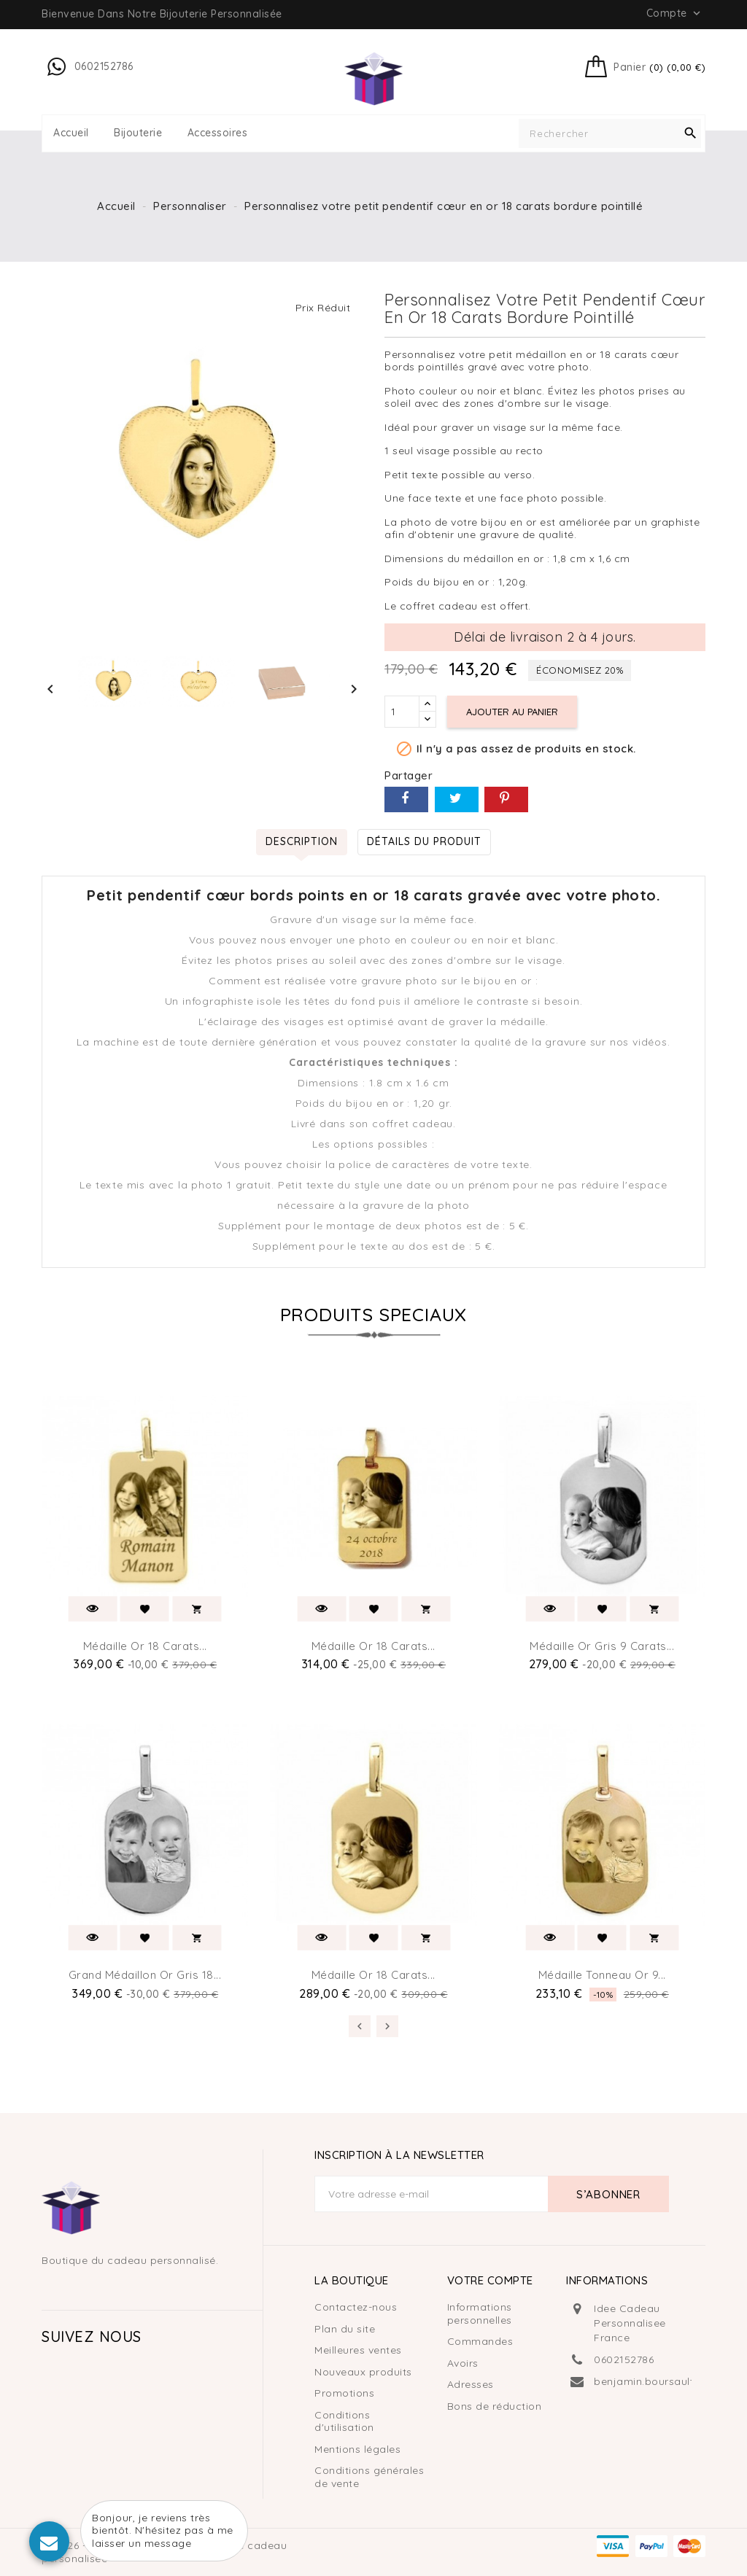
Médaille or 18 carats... (145, 1646)
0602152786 (624, 2359)
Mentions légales (357, 2449)
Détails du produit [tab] (424, 841)
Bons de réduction (494, 2406)
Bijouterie (138, 133)
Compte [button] (675, 13)
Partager (406, 799)
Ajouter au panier (512, 711)
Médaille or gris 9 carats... (602, 1646)
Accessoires (217, 133)
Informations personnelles (479, 2313)
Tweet (457, 799)
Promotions (344, 2393)
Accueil (71, 133)
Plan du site (344, 2328)
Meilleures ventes (358, 2350)
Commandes (480, 2341)
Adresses (470, 2384)
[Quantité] (401, 712)
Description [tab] (302, 841)
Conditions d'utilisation (344, 2421)
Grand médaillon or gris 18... (145, 1975)
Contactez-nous (355, 2307)
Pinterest (506, 799)
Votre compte (490, 2280)
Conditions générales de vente (369, 2477)
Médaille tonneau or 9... (602, 1975)
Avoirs (463, 2363)
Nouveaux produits (363, 2371)
